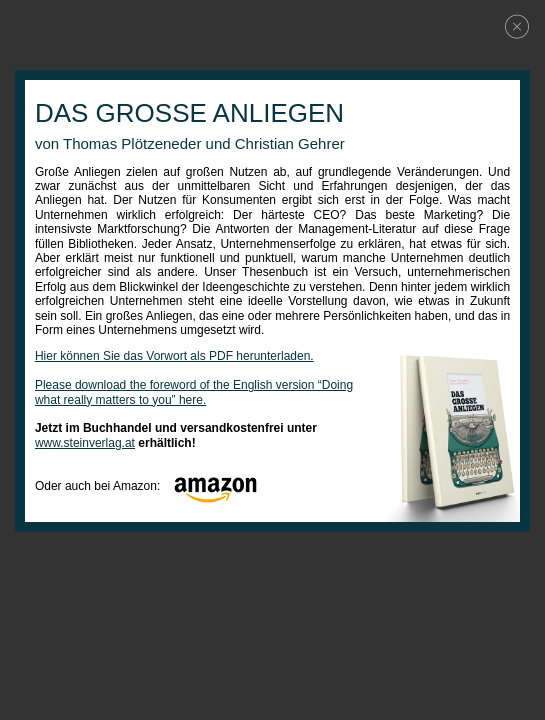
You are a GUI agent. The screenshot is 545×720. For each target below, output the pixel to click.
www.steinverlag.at (85, 443)
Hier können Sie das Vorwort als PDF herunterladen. (174, 356)
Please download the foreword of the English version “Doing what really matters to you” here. (194, 392)
